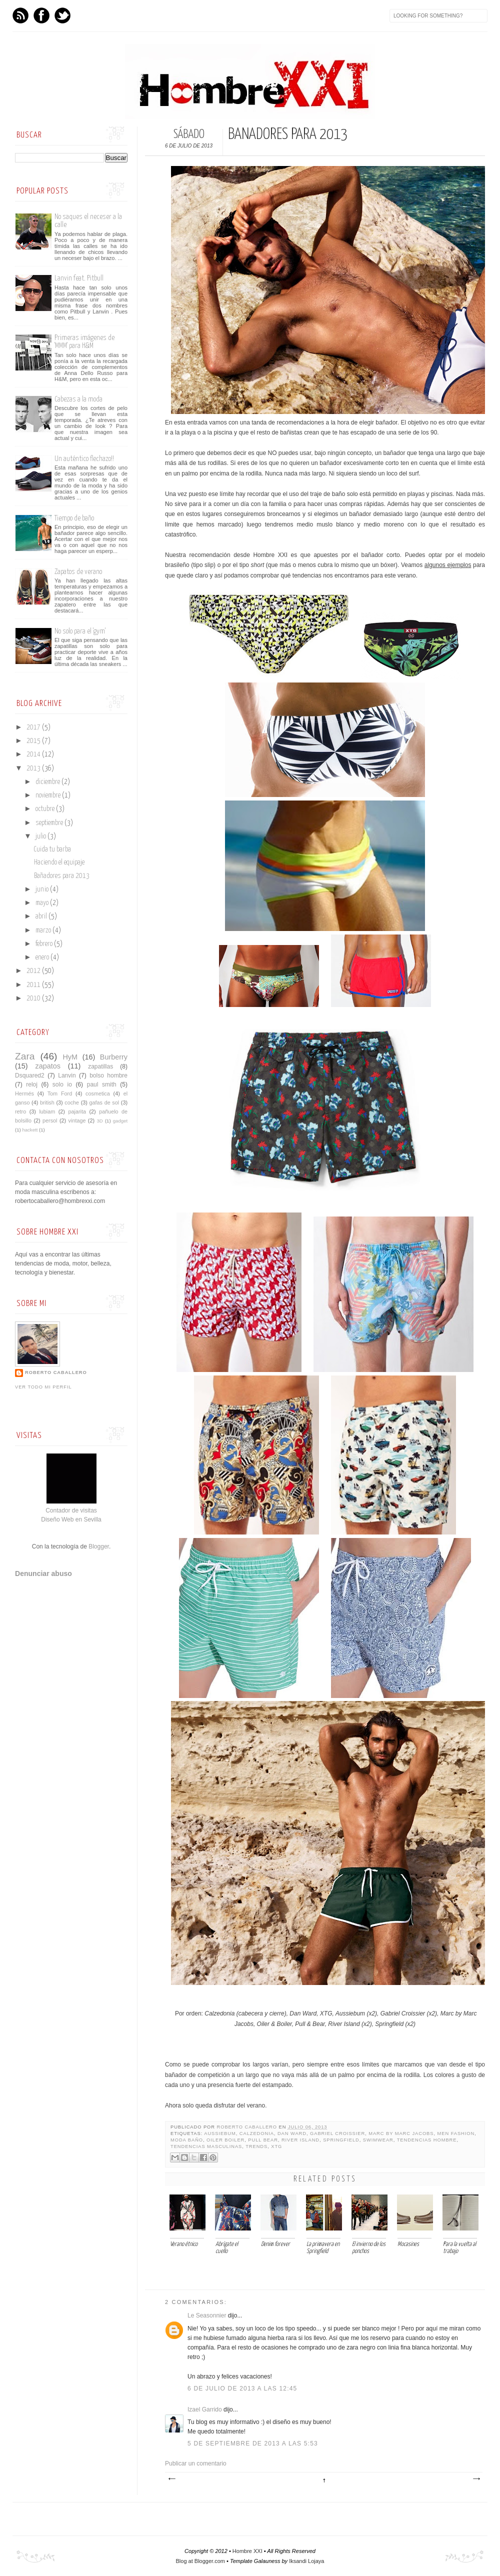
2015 (34, 741)
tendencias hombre (427, 2140)
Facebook (42, 16)
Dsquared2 (29, 1075)
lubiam (47, 1111)
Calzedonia (257, 2133)
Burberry (114, 1057)
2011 (34, 985)
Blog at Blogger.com (200, 2561)
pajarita (77, 1111)
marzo (44, 930)
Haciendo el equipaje (59, 862)
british (47, 1103)
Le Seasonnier (207, 2315)
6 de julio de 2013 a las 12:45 (242, 2388)
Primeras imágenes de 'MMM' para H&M (84, 342)
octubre (46, 809)
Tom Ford (60, 1093)
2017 (34, 727)
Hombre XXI (247, 2551)
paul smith (101, 1084)
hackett (30, 1129)
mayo (43, 903)
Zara (24, 1056)
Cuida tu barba (52, 849)
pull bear (263, 2140)
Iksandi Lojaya (306, 2561)
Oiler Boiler (225, 2140)
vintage (77, 1121)
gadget (120, 1121)
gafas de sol (105, 1103)
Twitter (62, 16)
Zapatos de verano (78, 572)
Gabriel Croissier (337, 2133)
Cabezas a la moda (78, 399)
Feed (20, 16)
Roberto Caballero (248, 2127)
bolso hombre (109, 1075)
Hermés (24, 1093)
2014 (34, 754)
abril (42, 916)
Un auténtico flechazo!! (84, 458)
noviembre (49, 795)
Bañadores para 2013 (62, 876)
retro (20, 1111)
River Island (301, 2140)
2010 (34, 998)
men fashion (456, 2133)
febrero (45, 944)
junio (43, 889)
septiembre (50, 823)
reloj (32, 1084)
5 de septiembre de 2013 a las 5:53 (253, 2443)
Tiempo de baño (74, 518)
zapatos (47, 1066)
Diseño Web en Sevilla (71, 1519)
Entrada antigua (476, 2479)
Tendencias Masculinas (206, 2146)
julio (42, 836)
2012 (34, 971)
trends (257, 2146)
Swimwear (378, 2140)
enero (43, 957)
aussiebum (220, 2133)
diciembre (49, 782)
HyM (70, 1057)
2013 (34, 768)
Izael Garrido (205, 2409)
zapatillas (100, 1066)
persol (49, 1121)
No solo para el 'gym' (80, 631)
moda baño (186, 2140)
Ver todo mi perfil (43, 1387)
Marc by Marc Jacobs (401, 2133)
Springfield (341, 2140)
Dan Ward (292, 2133)
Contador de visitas (71, 1510)
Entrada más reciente (171, 2479)
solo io (62, 1084)
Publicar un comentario (195, 2463)
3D (100, 1121)
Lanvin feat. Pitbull (79, 278)
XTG (276, 2146)
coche (71, 1103)
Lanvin (67, 1075)
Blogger (98, 1546)
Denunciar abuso (43, 1574)
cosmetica (98, 1093)
